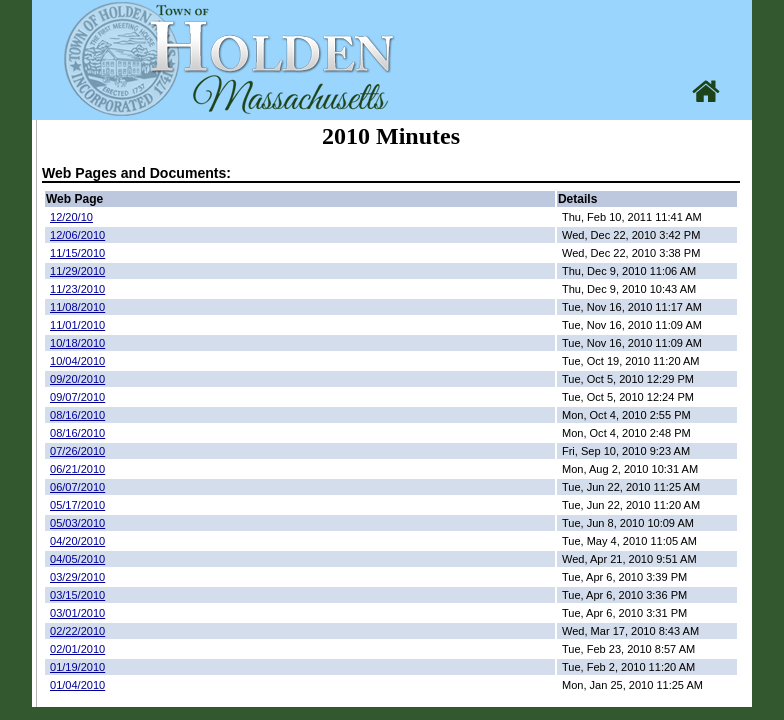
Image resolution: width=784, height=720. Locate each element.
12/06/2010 (77, 235)
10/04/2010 (77, 361)
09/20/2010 (77, 379)
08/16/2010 (77, 415)
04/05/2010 (77, 559)
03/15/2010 (77, 595)
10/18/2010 (77, 343)
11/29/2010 (77, 271)
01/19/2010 (77, 667)
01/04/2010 (77, 685)
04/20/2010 (77, 541)
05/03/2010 (77, 523)
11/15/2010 (77, 253)
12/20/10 (71, 217)
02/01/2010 (77, 649)
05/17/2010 (77, 505)
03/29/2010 (77, 577)
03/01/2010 (77, 613)
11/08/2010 (77, 307)
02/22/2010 (77, 631)
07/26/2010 (77, 451)
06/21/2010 (77, 469)
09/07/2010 (77, 397)
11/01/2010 (77, 325)
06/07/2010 (77, 487)
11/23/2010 (77, 289)
